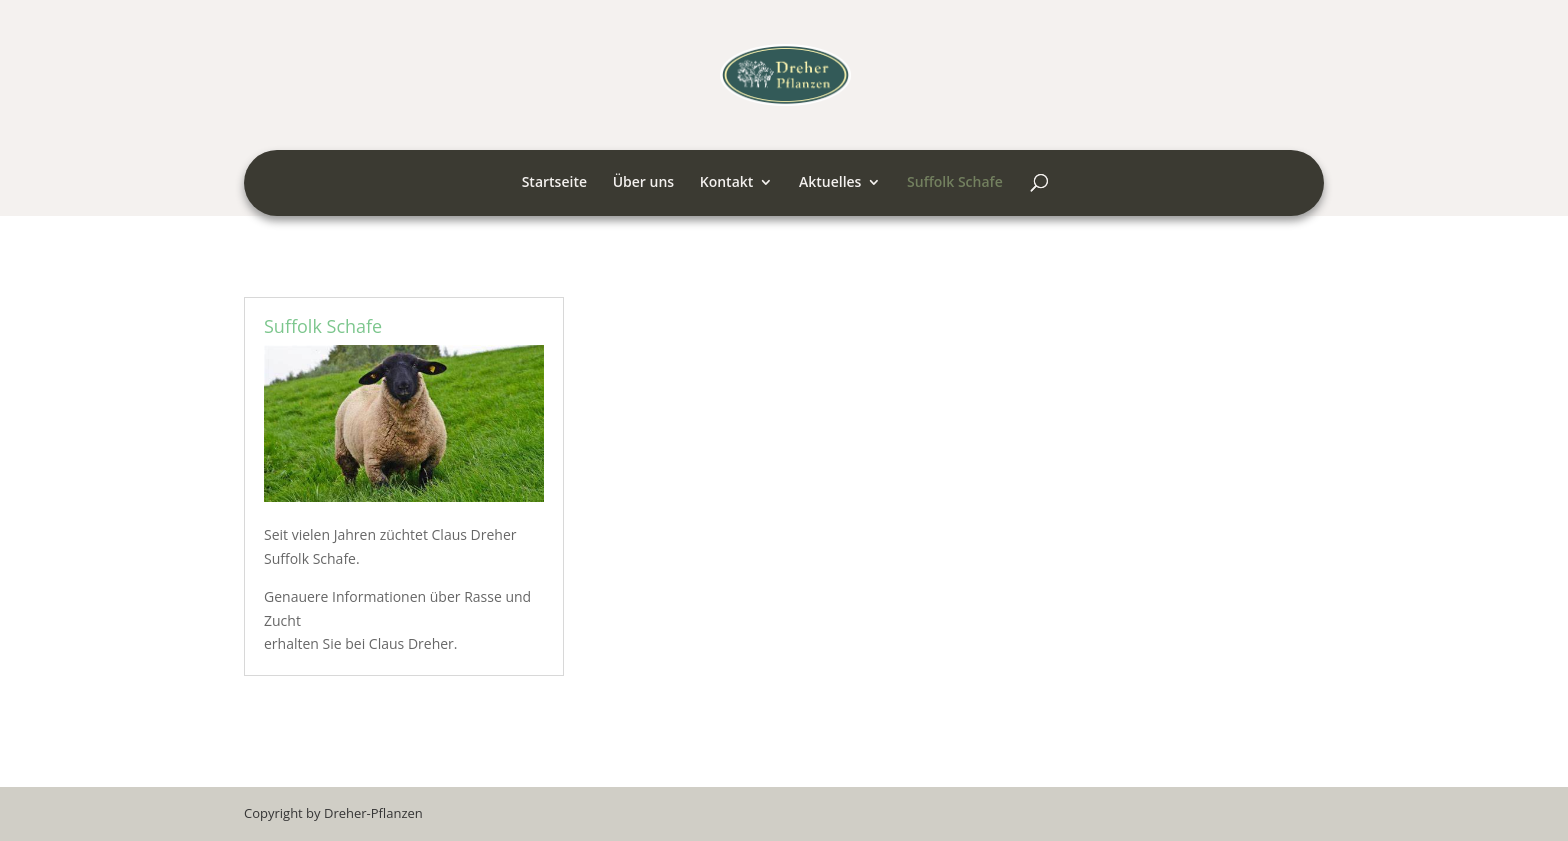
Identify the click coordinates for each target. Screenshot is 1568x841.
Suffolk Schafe (955, 183)
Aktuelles (830, 183)
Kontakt (727, 183)
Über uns (643, 183)
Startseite (554, 183)
